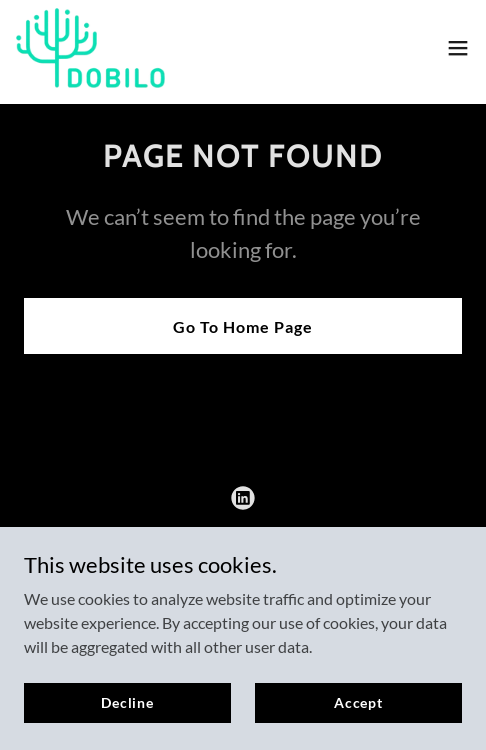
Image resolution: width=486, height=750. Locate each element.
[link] (90, 48)
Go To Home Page (243, 326)
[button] (458, 48)
